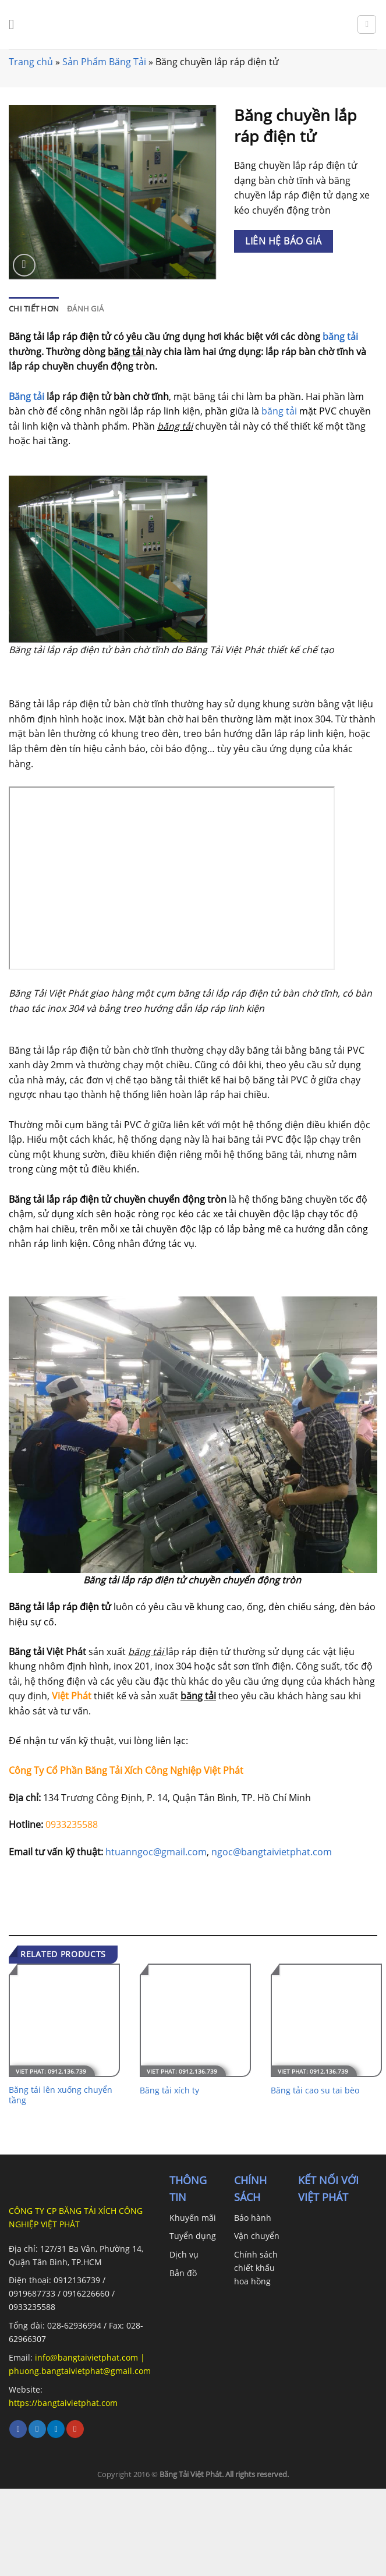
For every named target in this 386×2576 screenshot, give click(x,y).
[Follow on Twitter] (37, 2428)
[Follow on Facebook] (18, 2428)
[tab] (34, 308)
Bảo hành (252, 2217)
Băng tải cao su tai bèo (315, 2090)
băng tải (340, 336)
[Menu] (16, 24)
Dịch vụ (184, 2254)
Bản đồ (183, 2273)
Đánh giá (85, 308)
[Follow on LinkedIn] (56, 2428)
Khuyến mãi (192, 2217)
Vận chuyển (256, 2235)
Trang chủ (31, 61)
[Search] (366, 24)
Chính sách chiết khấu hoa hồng (256, 2268)
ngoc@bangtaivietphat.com (271, 1851)
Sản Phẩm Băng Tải (104, 61)
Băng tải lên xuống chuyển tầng (60, 2095)
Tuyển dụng (192, 2235)
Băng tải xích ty (169, 2090)
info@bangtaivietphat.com (85, 2357)
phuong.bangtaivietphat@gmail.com (80, 2370)
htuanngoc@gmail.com (156, 1851)
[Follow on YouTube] (75, 2428)
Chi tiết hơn (34, 308)
